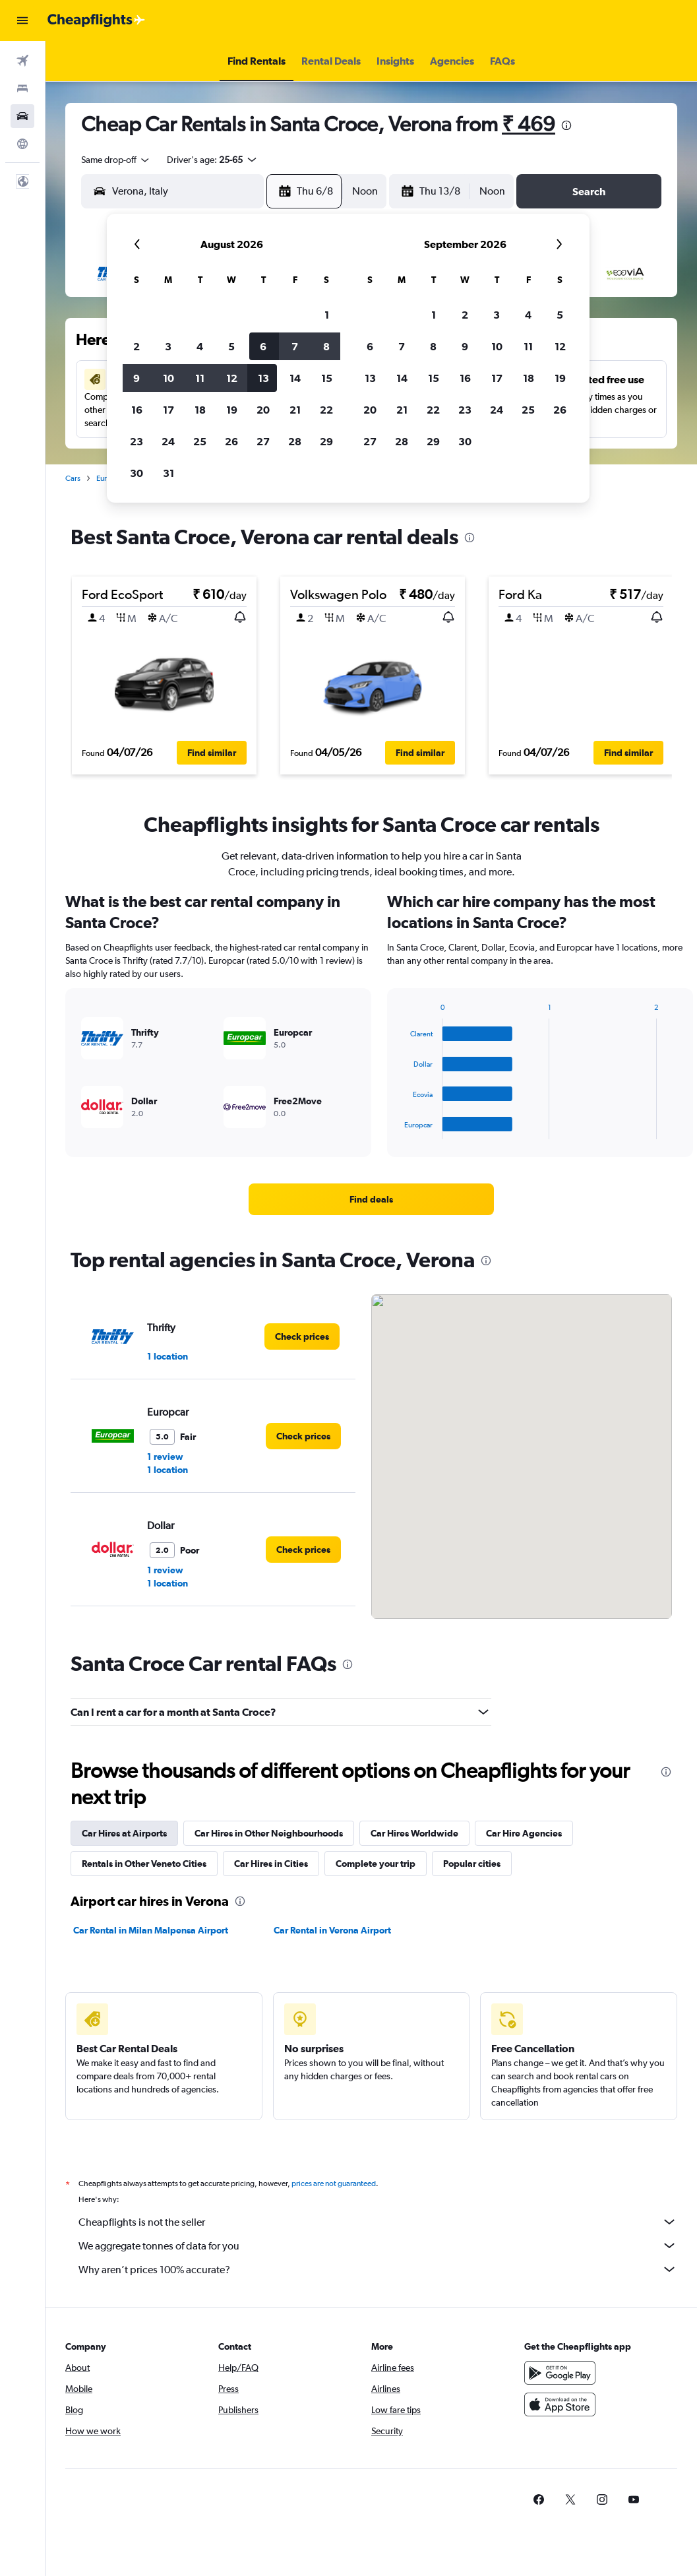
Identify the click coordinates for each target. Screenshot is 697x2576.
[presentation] (566, 125)
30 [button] (136, 473)
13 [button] (263, 378)
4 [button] (200, 346)
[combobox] (116, 159)
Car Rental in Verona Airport (332, 1930)
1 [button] (326, 315)
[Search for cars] (22, 116)
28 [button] (294, 441)
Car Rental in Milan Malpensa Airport (150, 1930)
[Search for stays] (22, 88)
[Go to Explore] (22, 144)
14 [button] (295, 378)
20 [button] (263, 410)
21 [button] (295, 410)
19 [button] (231, 410)
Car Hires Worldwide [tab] (414, 1833)
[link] (371, 1199)
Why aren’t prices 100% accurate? (377, 2269)
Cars (72, 478)
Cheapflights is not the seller (377, 2222)
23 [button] (136, 441)
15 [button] (326, 378)
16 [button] (136, 410)
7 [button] (294, 346)
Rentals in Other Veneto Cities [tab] (144, 1863)
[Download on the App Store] (559, 2404)
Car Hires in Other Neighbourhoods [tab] (269, 1833)
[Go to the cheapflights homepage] (96, 20)
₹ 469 (528, 123)
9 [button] (136, 378)
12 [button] (231, 378)
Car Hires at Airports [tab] (124, 1833)
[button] (22, 20)
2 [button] (136, 346)
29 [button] (326, 441)
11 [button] (199, 378)
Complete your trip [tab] (375, 1863)
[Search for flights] (22, 60)
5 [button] (231, 346)
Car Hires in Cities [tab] (271, 1863)
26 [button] (231, 441)
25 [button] (199, 441)
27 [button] (263, 441)
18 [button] (200, 410)
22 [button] (326, 410)
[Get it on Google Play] (559, 2373)
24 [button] (168, 441)
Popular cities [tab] (471, 1863)
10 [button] (168, 378)
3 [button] (168, 346)
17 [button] (168, 410)
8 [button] (326, 346)
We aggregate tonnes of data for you (377, 2245)
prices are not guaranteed (333, 2183)
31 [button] (168, 473)
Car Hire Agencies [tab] (524, 1833)
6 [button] (263, 346)
